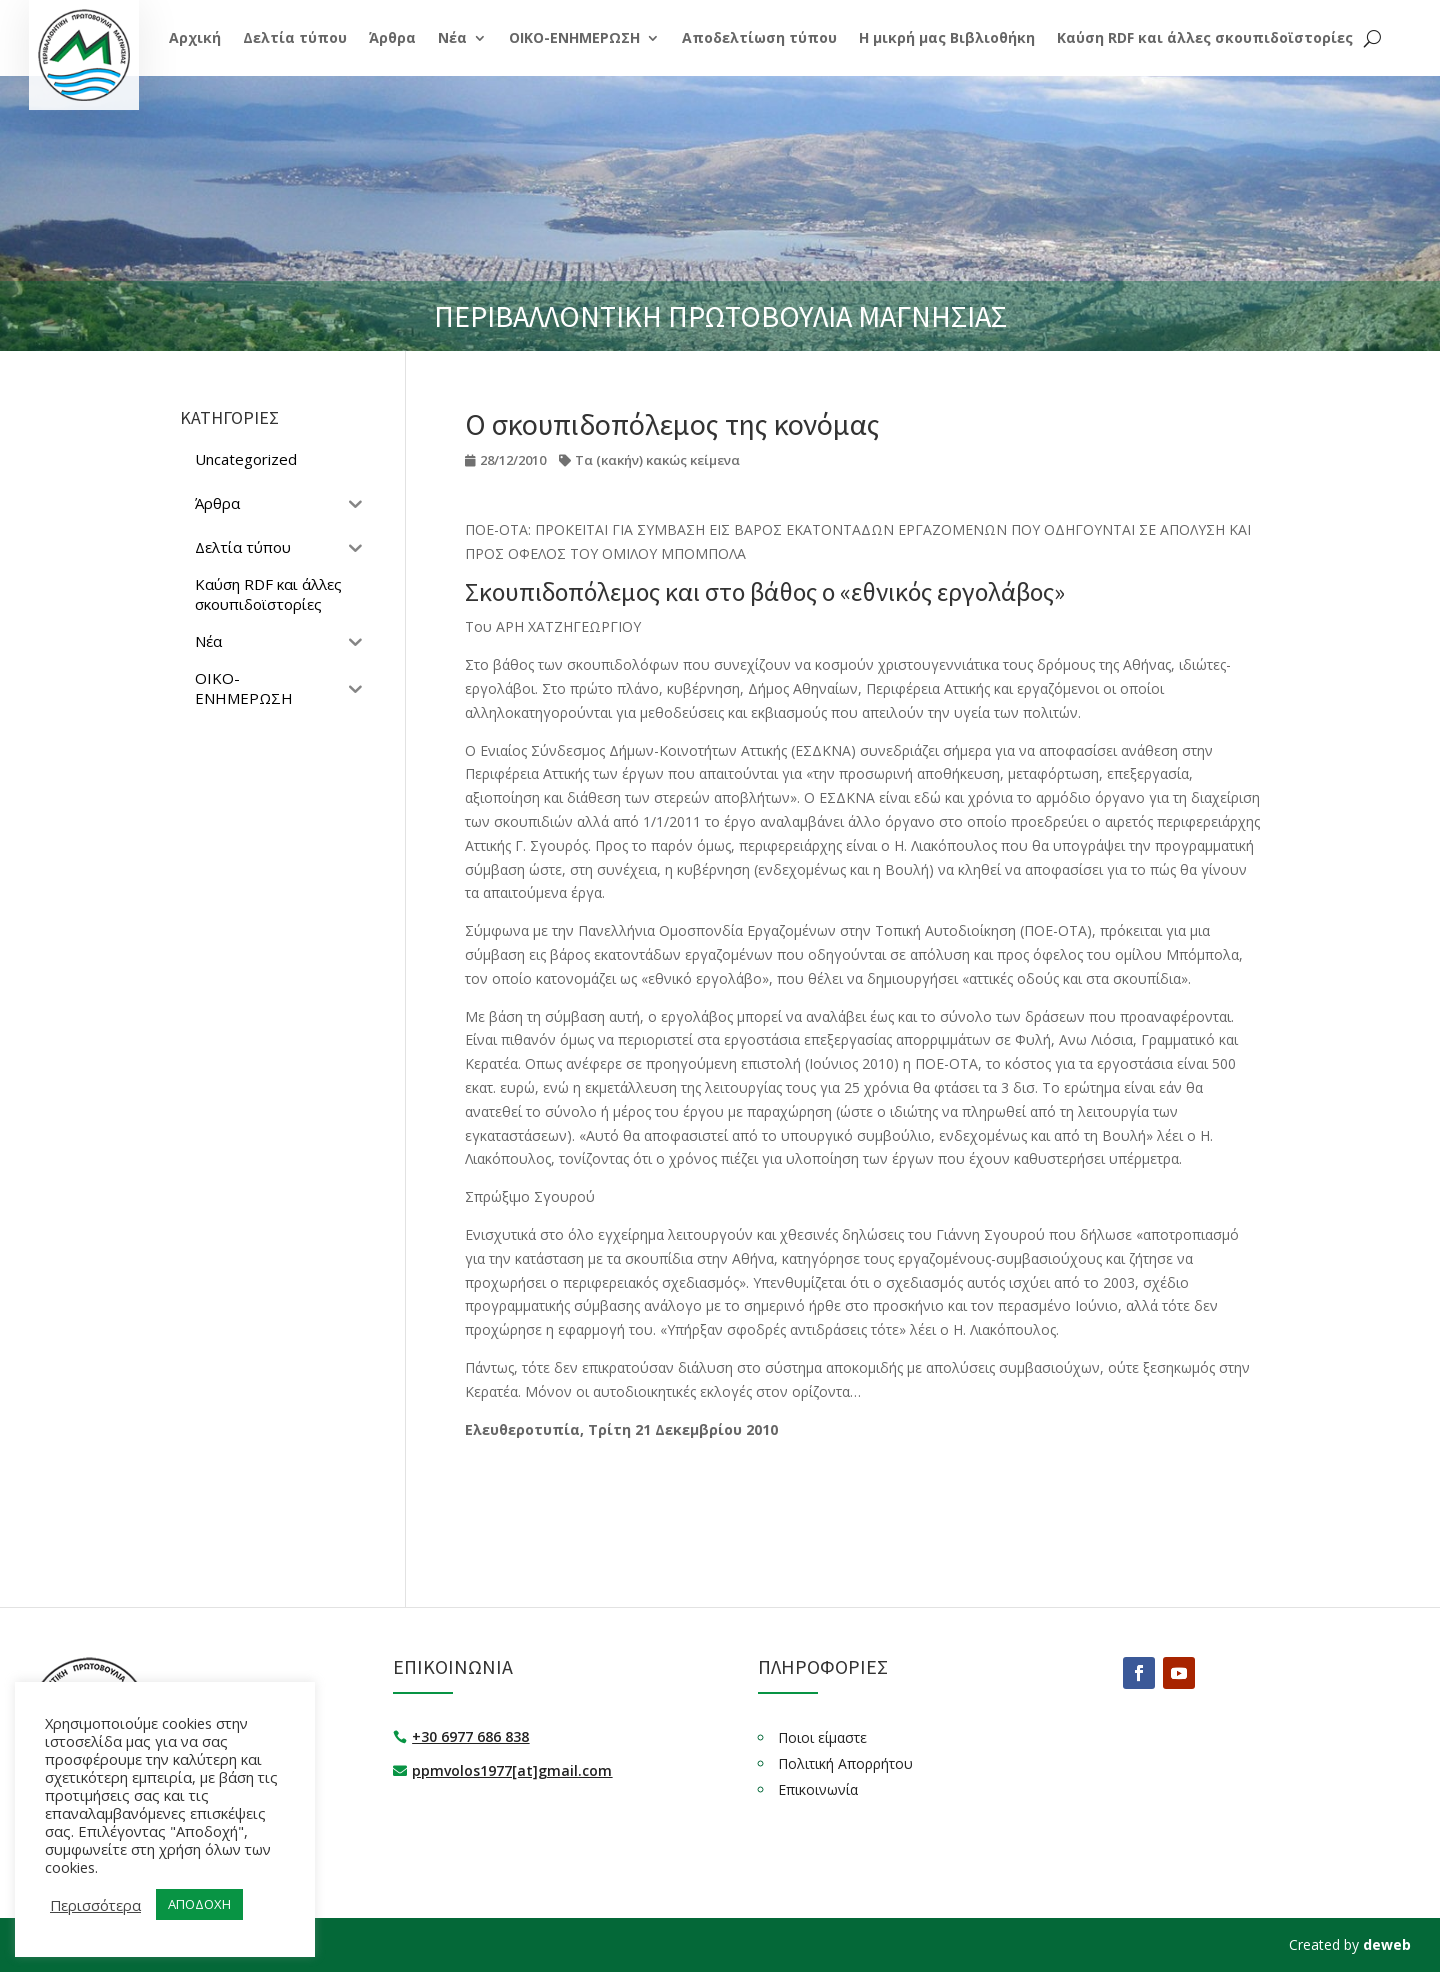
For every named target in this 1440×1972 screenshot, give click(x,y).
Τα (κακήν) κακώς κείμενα (657, 460)
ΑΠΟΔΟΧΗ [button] (199, 1904)
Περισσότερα (95, 1905)
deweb (1387, 1944)
